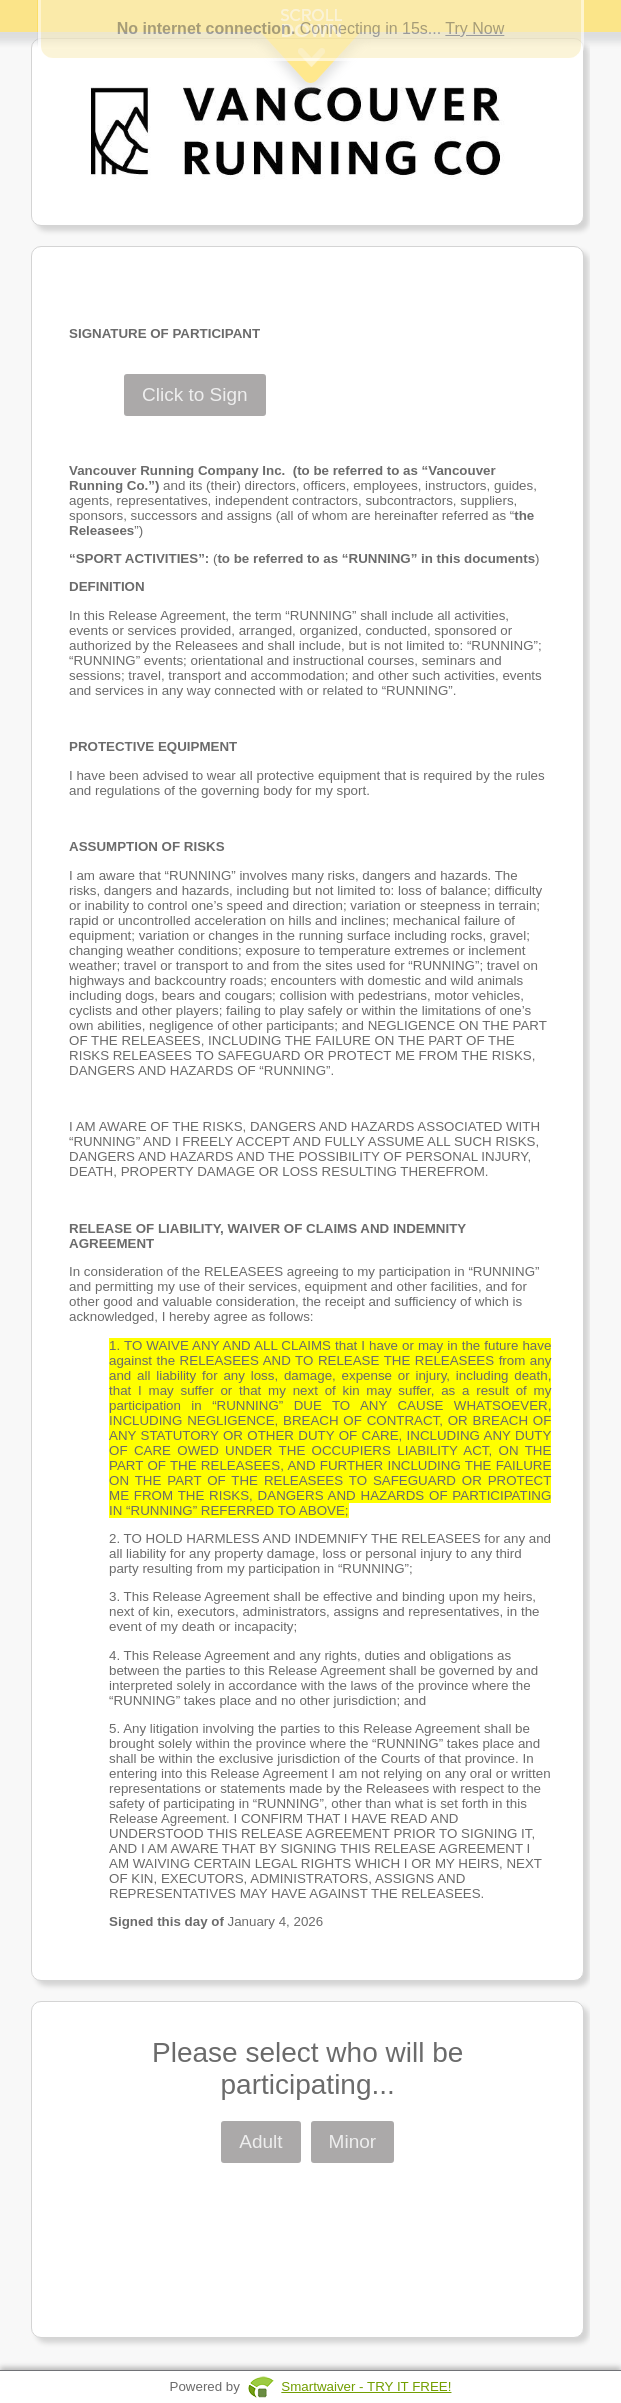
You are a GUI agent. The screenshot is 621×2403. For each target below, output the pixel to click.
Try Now (474, 28)
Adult (260, 2141)
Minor (353, 2141)
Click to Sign (195, 394)
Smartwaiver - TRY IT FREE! (366, 2386)
